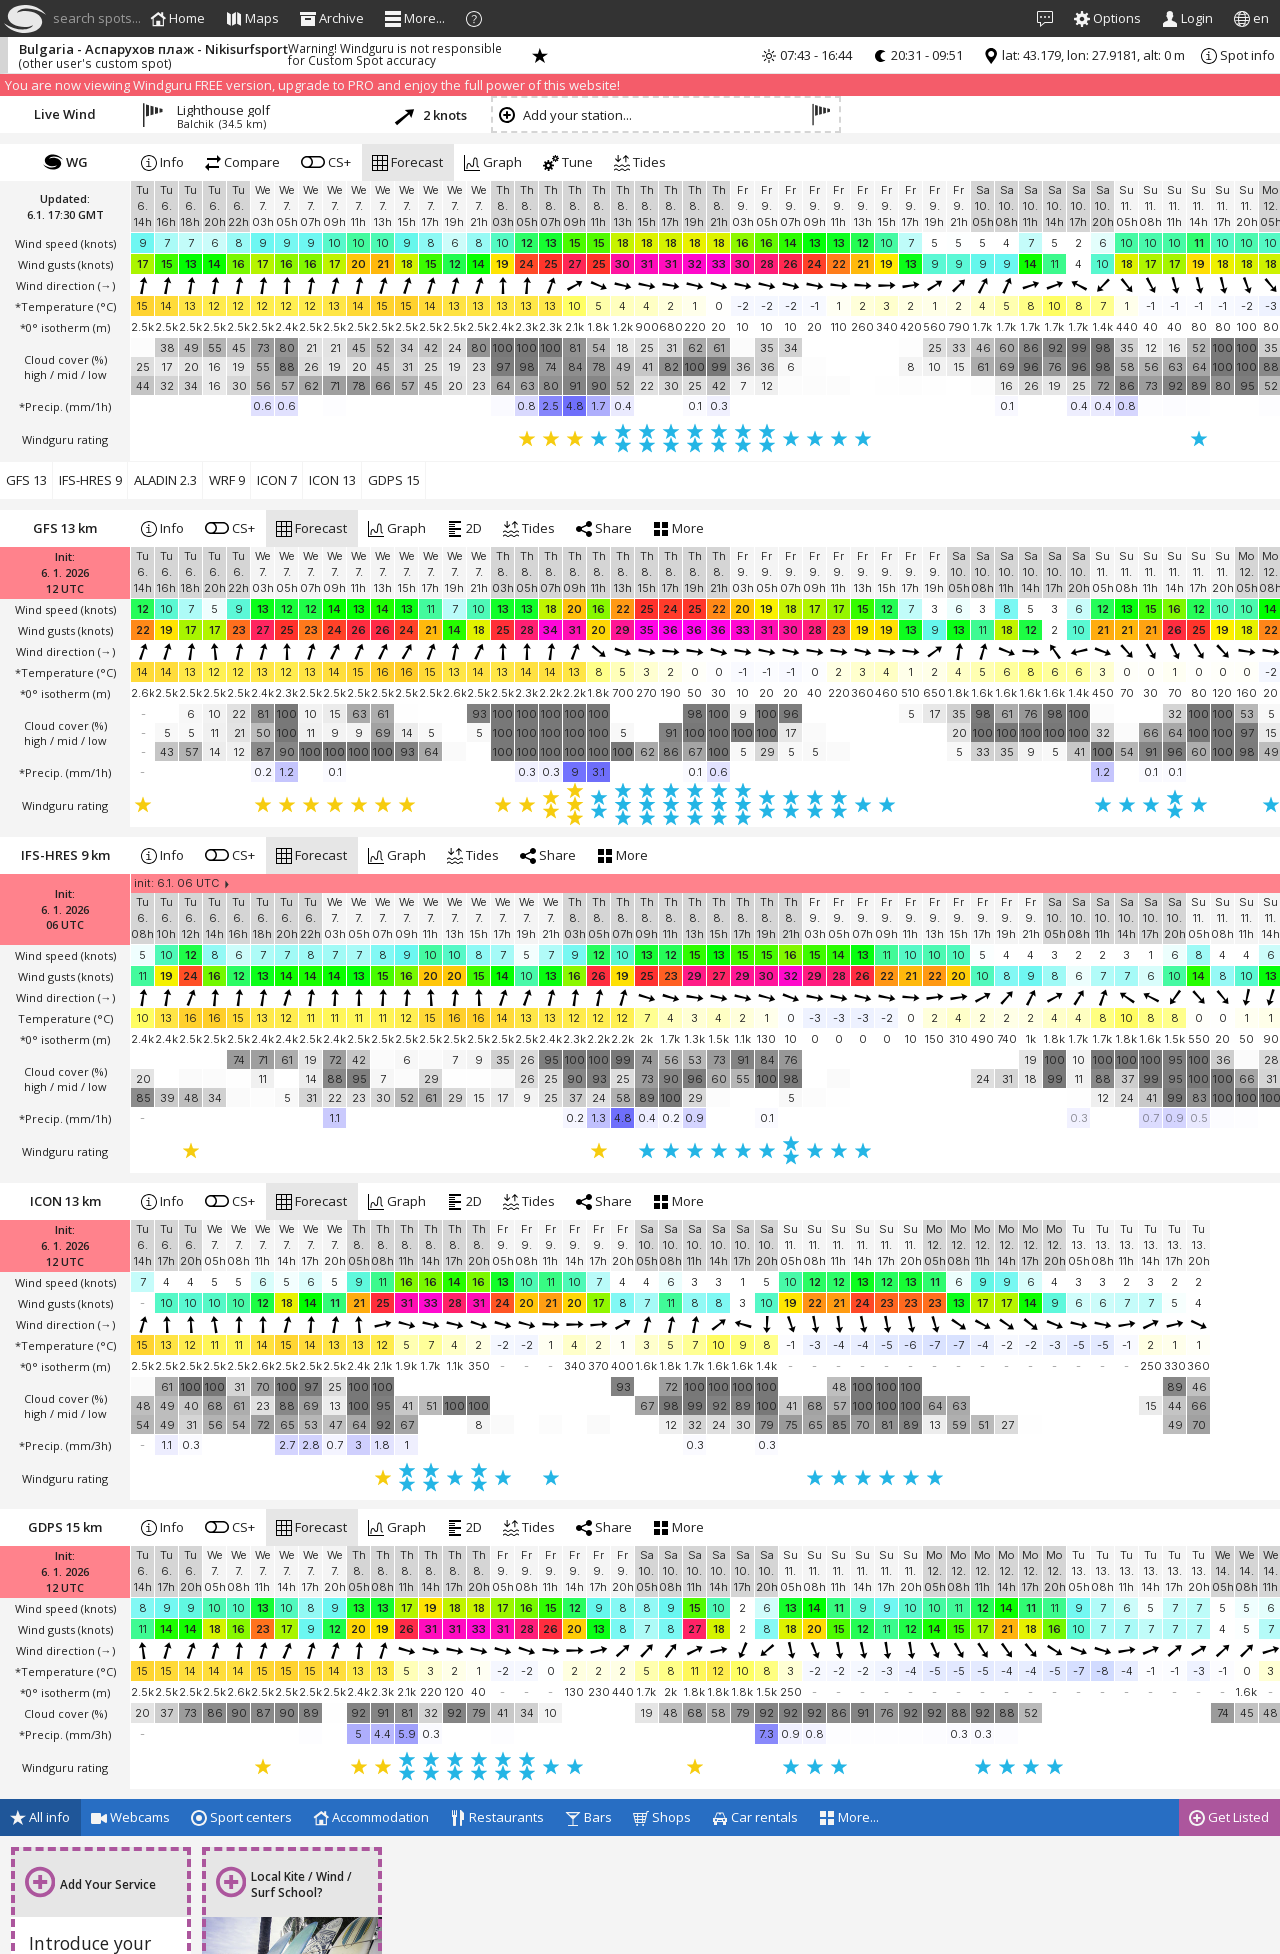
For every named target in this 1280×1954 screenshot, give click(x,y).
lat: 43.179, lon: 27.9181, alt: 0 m (1084, 55)
